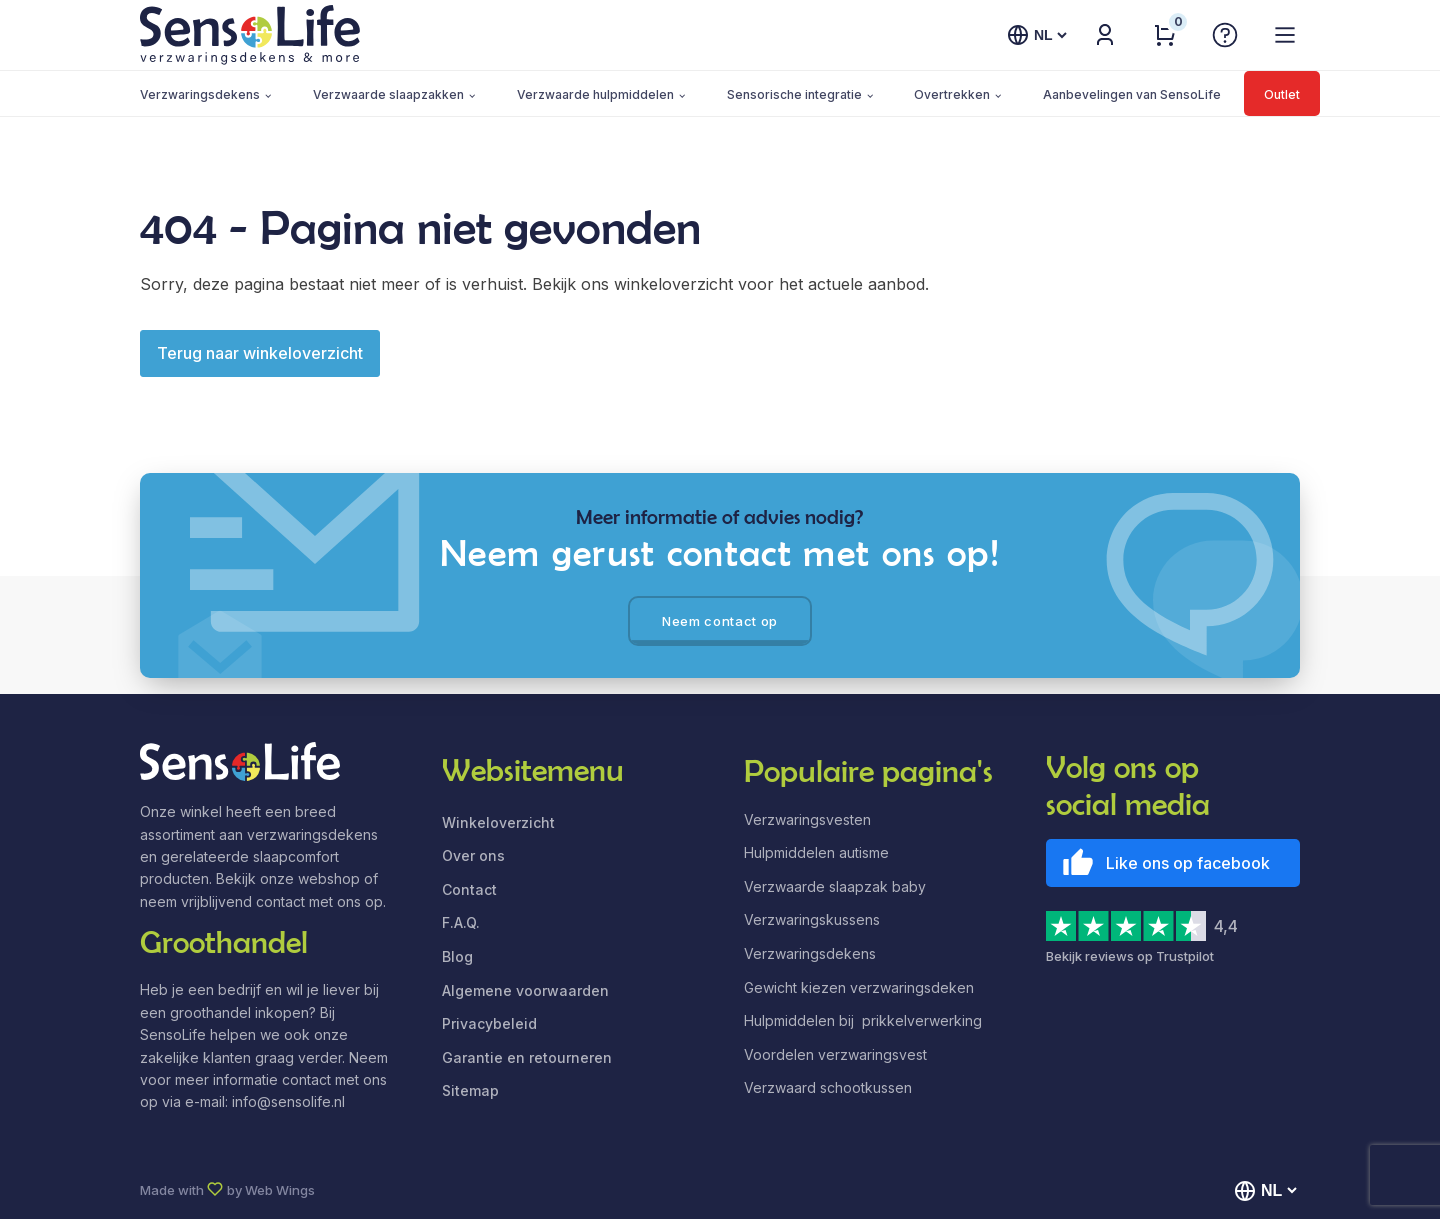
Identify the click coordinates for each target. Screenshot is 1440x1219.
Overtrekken (952, 94)
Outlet (1282, 94)
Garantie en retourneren (527, 1057)
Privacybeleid (489, 1023)
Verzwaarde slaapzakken (388, 94)
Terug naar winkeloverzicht (260, 353)
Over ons (473, 855)
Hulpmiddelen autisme (816, 852)
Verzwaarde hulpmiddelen (595, 94)
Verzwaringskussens (812, 919)
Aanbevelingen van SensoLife (1132, 94)
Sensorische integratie (794, 94)
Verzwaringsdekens (200, 94)
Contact (469, 889)
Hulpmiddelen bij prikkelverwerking (863, 1020)
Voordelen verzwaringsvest (835, 1054)
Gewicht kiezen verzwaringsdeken (859, 987)
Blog (457, 956)
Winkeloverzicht (498, 822)
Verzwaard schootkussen (828, 1087)
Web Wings (280, 1190)
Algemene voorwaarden (525, 990)
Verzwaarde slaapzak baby (835, 886)
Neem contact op (720, 621)
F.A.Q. (461, 922)
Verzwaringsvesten (807, 819)
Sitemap (470, 1090)
